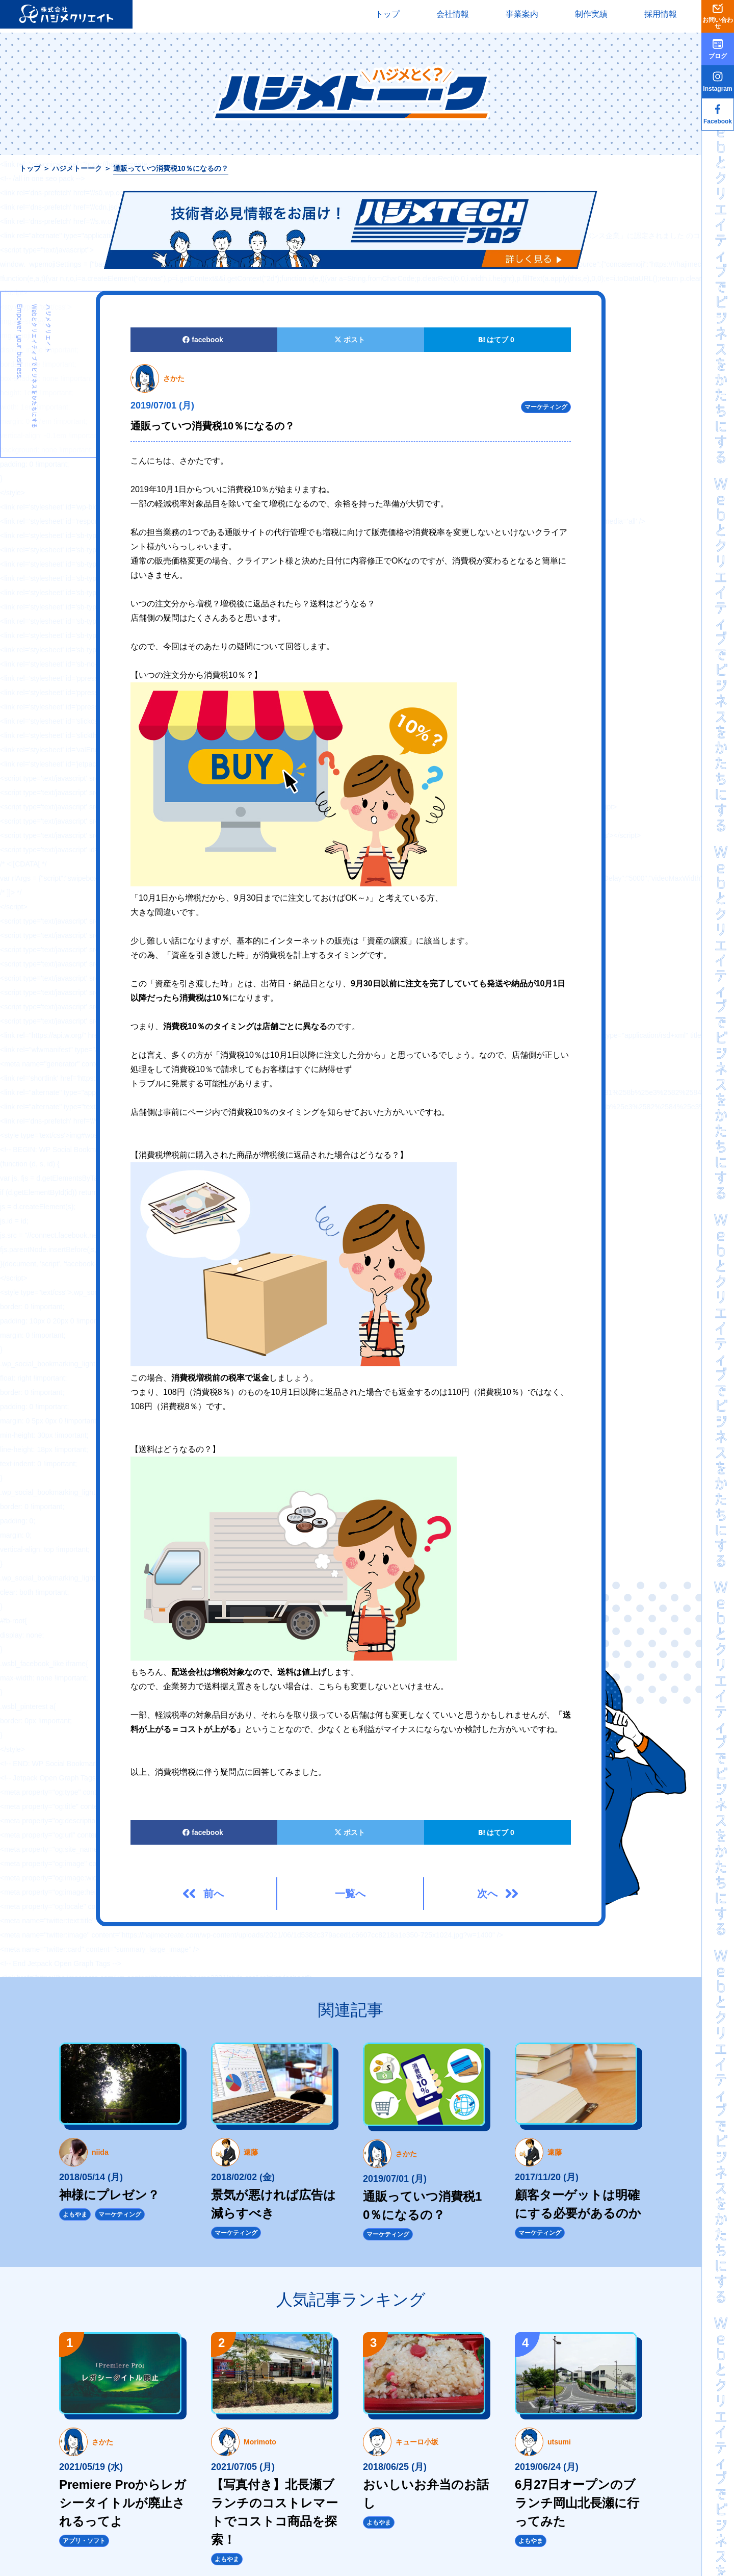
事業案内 (522, 14)
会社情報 (452, 14)
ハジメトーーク (77, 168)
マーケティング (546, 407)
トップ (387, 14)
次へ (487, 1893)
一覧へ (350, 1893)
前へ (213, 1893)
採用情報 (660, 14)
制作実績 (591, 14)
